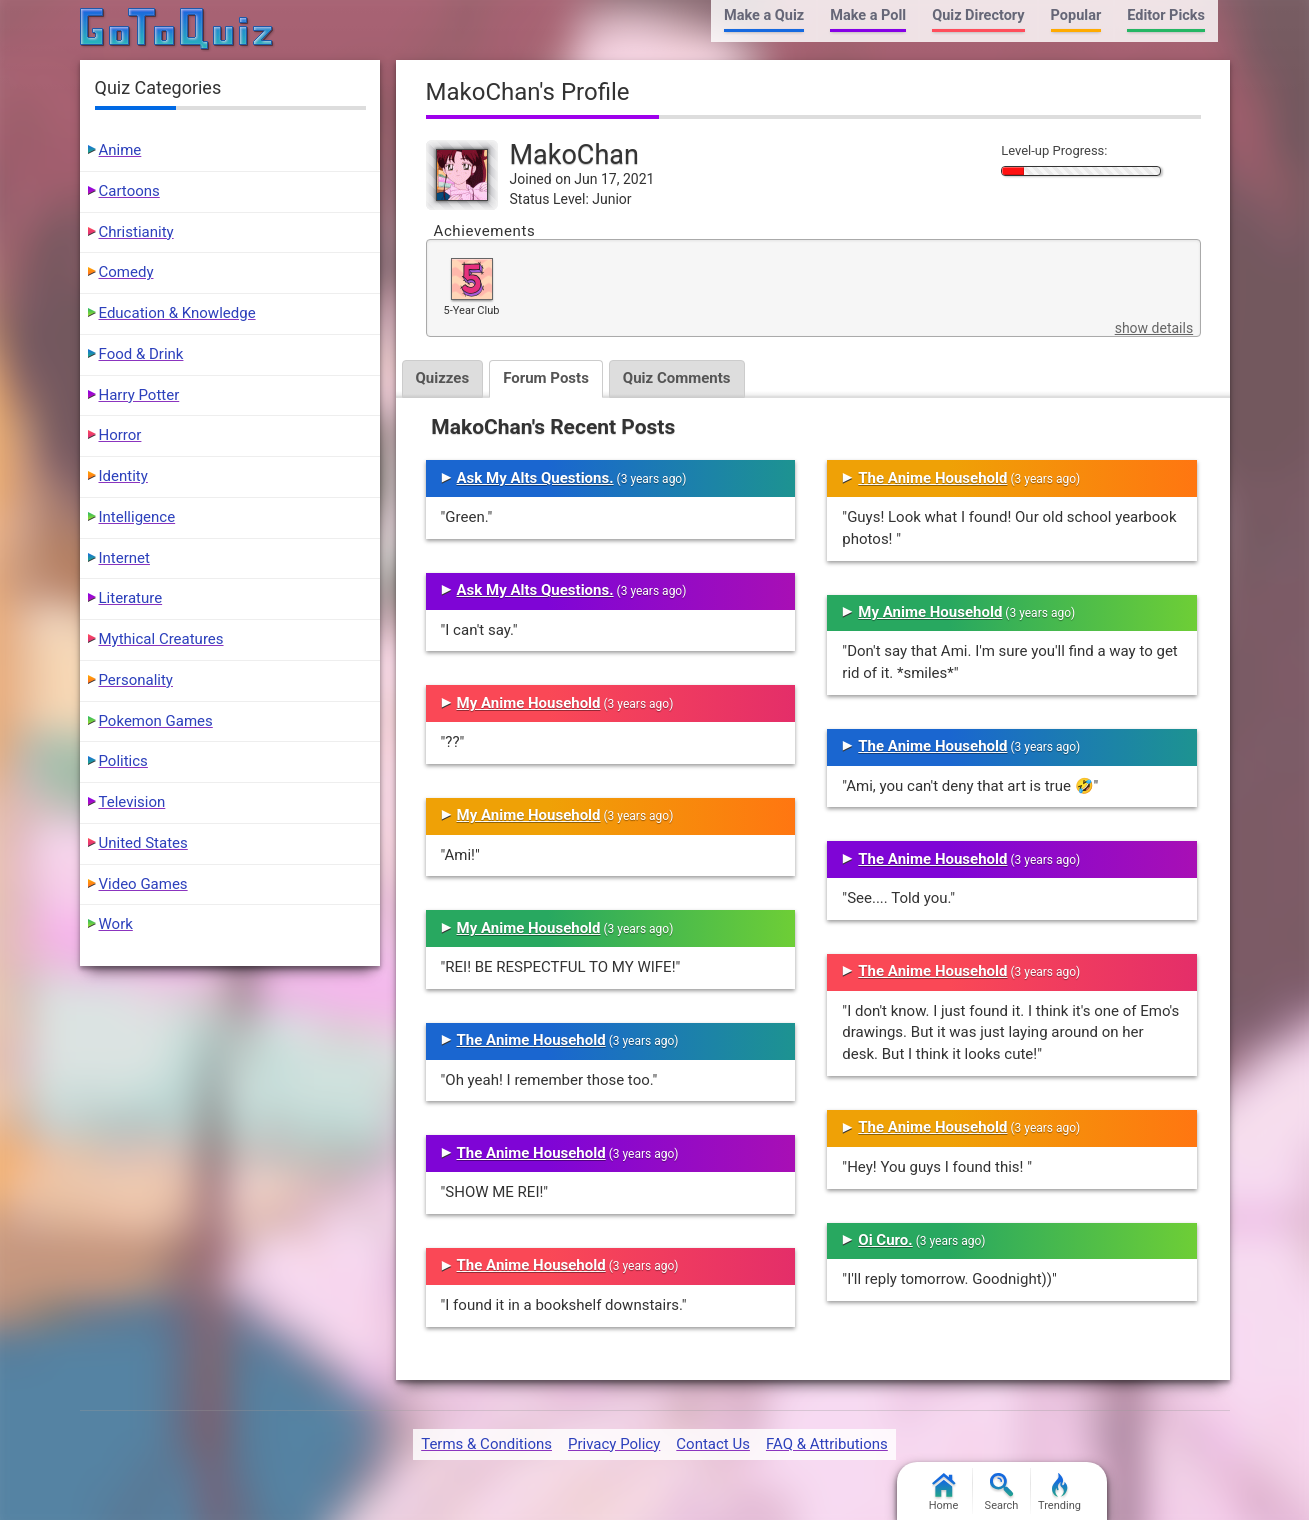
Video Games (143, 884)
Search (1002, 1492)
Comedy (126, 272)
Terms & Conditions (486, 1444)
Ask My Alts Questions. (535, 478)
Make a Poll (868, 15)
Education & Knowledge (177, 313)
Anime (120, 150)
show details (1154, 328)
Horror (120, 435)
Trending (1059, 1492)
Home (944, 1492)
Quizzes (443, 378)
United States (143, 843)
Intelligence (137, 517)
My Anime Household (529, 703)
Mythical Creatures (161, 639)
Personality (136, 680)
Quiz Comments (677, 378)
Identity (123, 476)
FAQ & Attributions (827, 1444)
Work (116, 924)
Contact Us (713, 1444)
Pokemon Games (156, 721)
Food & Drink (141, 354)
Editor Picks (1166, 15)
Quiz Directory (978, 15)
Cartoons (129, 191)
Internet (124, 558)
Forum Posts (546, 378)
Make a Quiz (764, 15)
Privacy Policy (614, 1444)
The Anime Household (531, 1040)
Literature (131, 598)
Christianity (136, 232)
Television (132, 802)
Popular (1076, 15)
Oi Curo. (885, 1240)
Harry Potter (139, 395)
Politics (123, 761)
